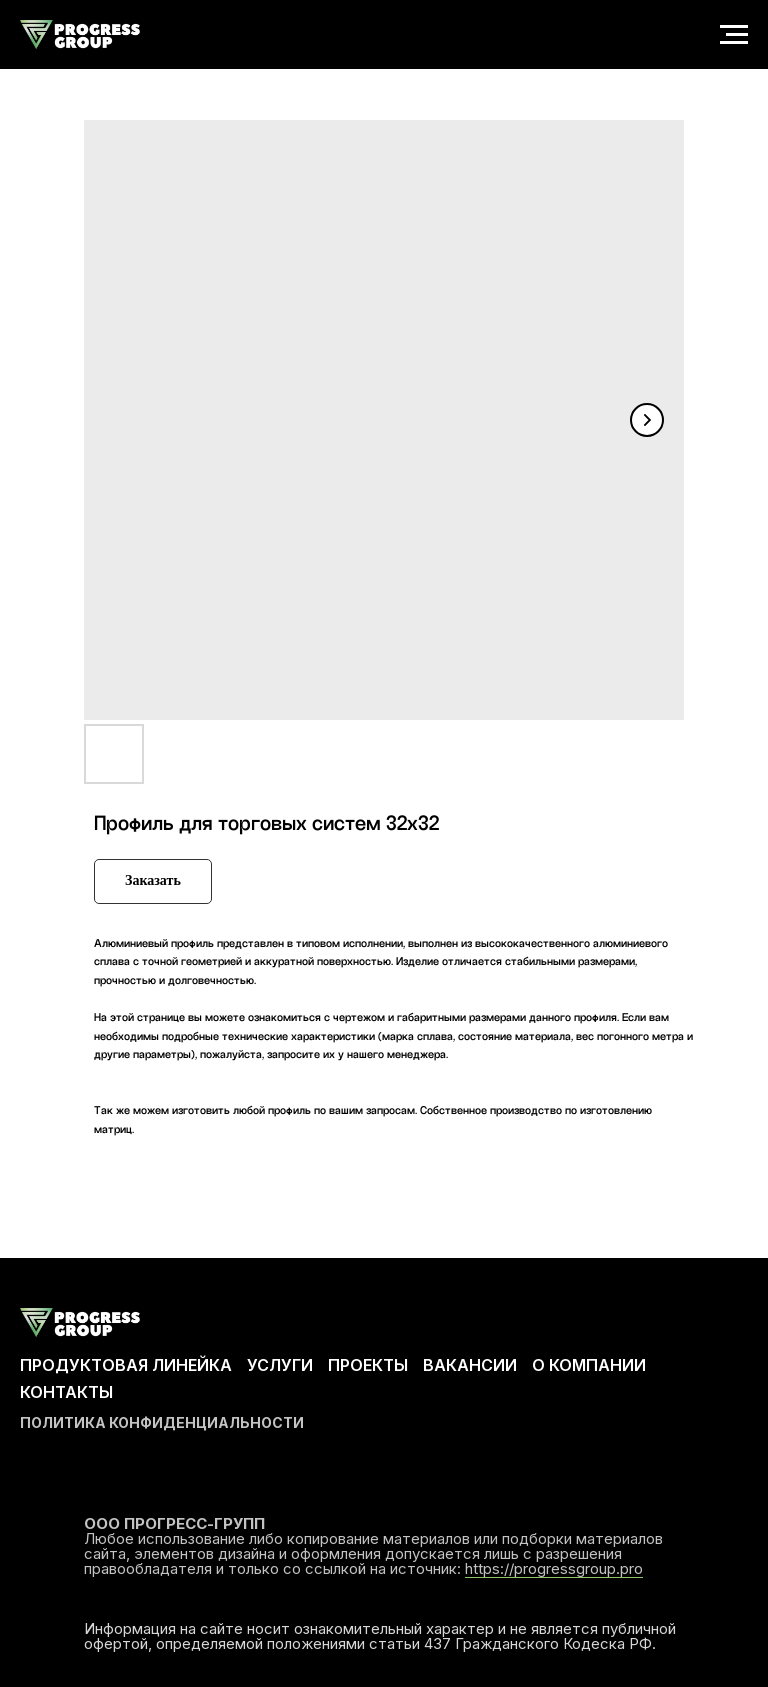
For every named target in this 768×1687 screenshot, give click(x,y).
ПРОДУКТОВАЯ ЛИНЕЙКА (126, 1365)
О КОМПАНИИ (589, 1365)
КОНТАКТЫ (66, 1392)
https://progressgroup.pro (554, 1568)
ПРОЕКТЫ (368, 1365)
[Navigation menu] (734, 35)
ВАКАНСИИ (470, 1365)
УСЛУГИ (280, 1365)
